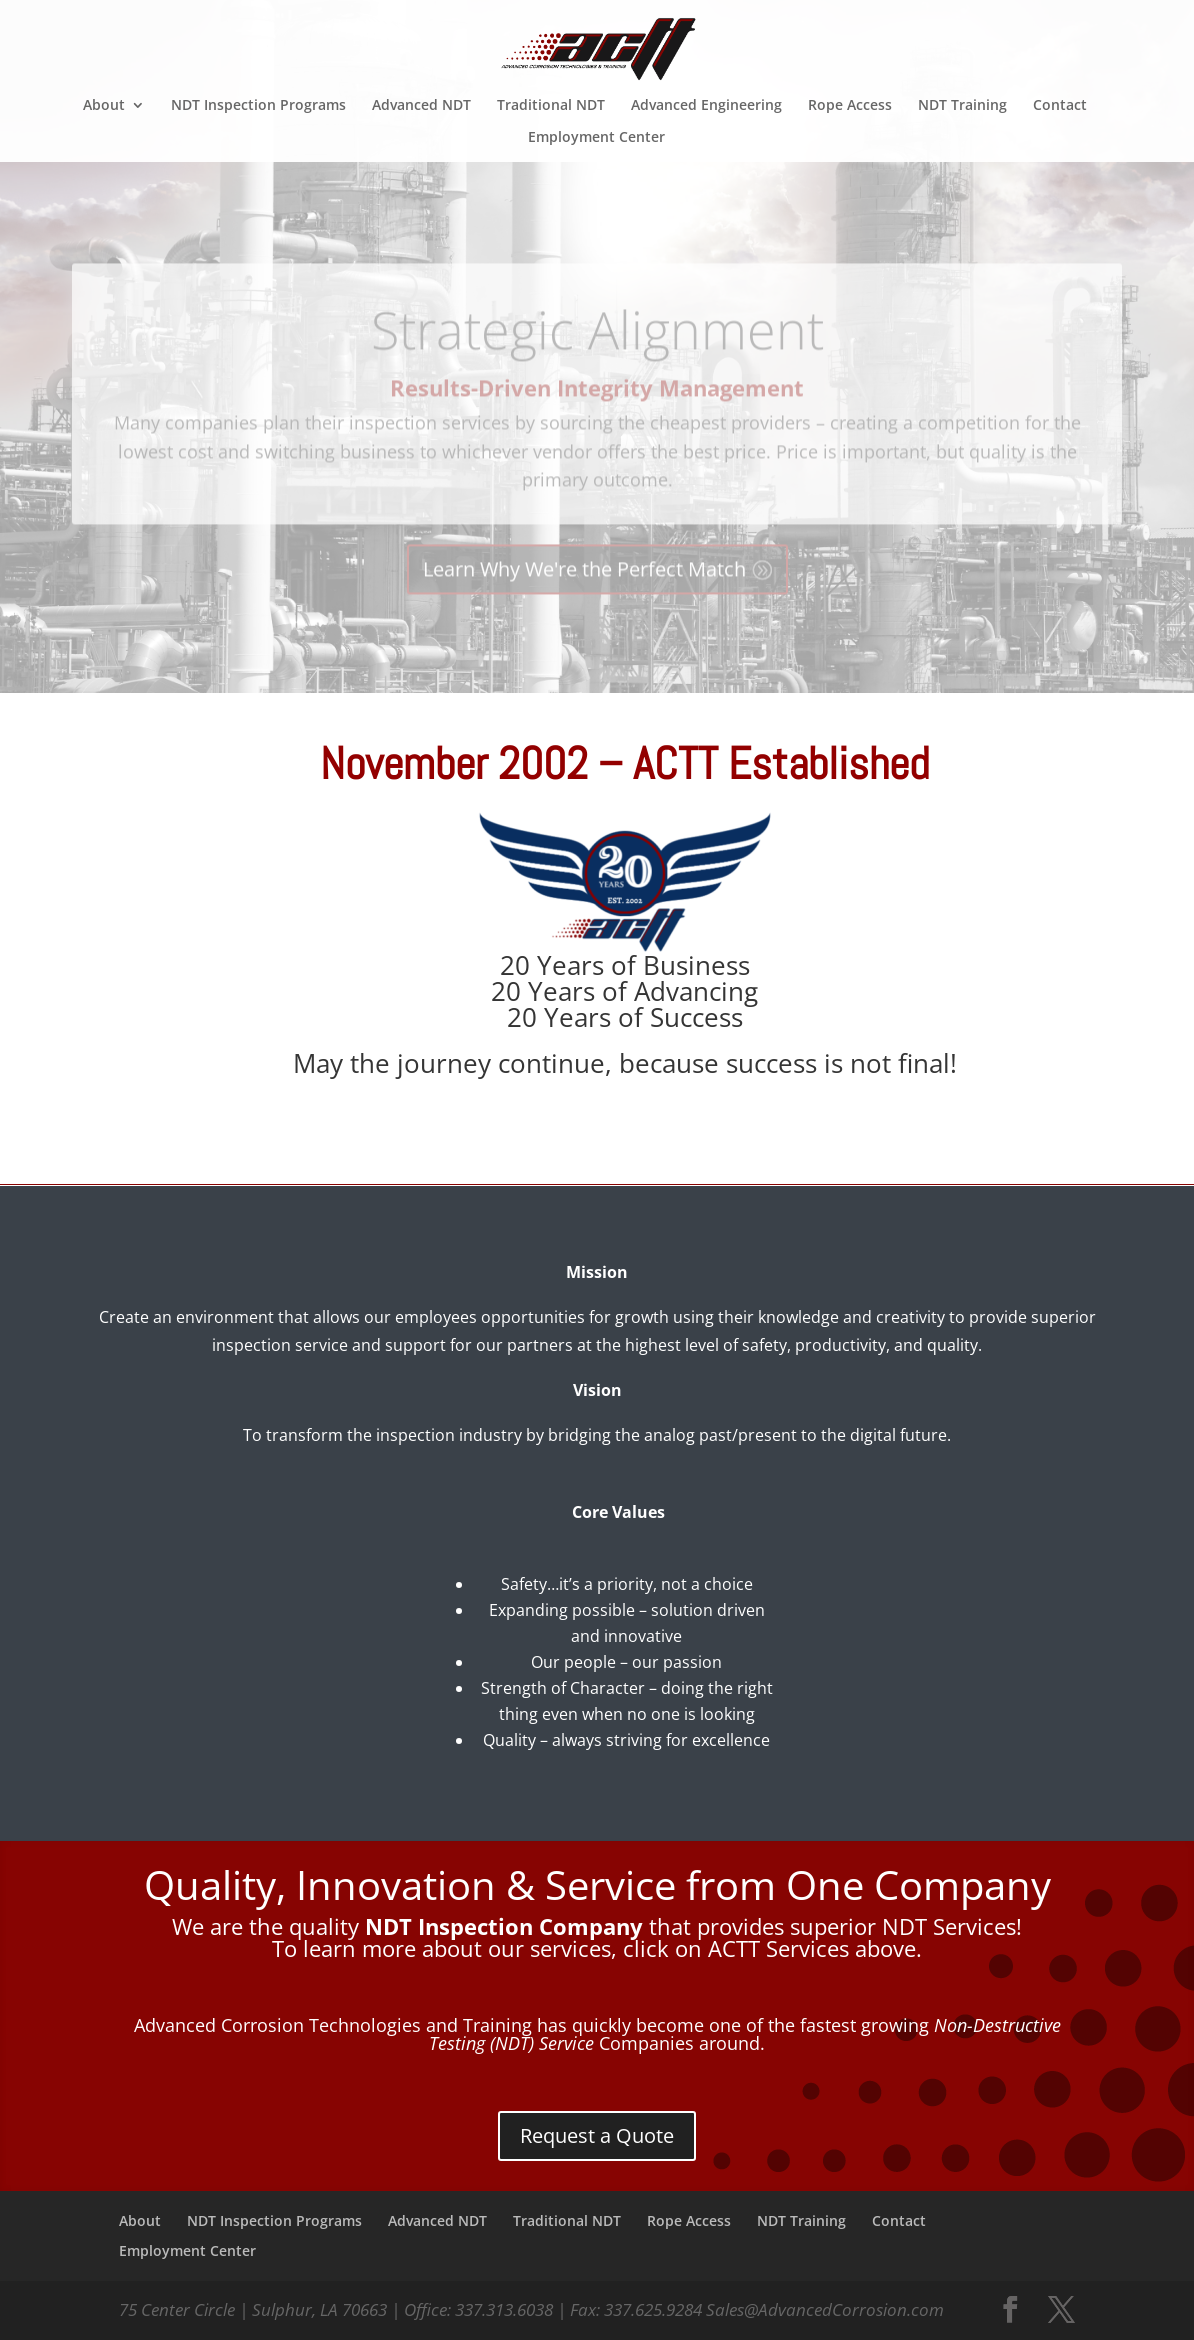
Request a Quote (597, 2135)
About (104, 106)
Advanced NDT (421, 106)
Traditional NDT (551, 106)
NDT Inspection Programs (258, 106)
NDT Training (962, 106)
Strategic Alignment (597, 351)
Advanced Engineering (706, 106)
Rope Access (850, 106)
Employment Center (596, 138)
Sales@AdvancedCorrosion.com (825, 2309)
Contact (1060, 106)
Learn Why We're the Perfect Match (584, 592)
